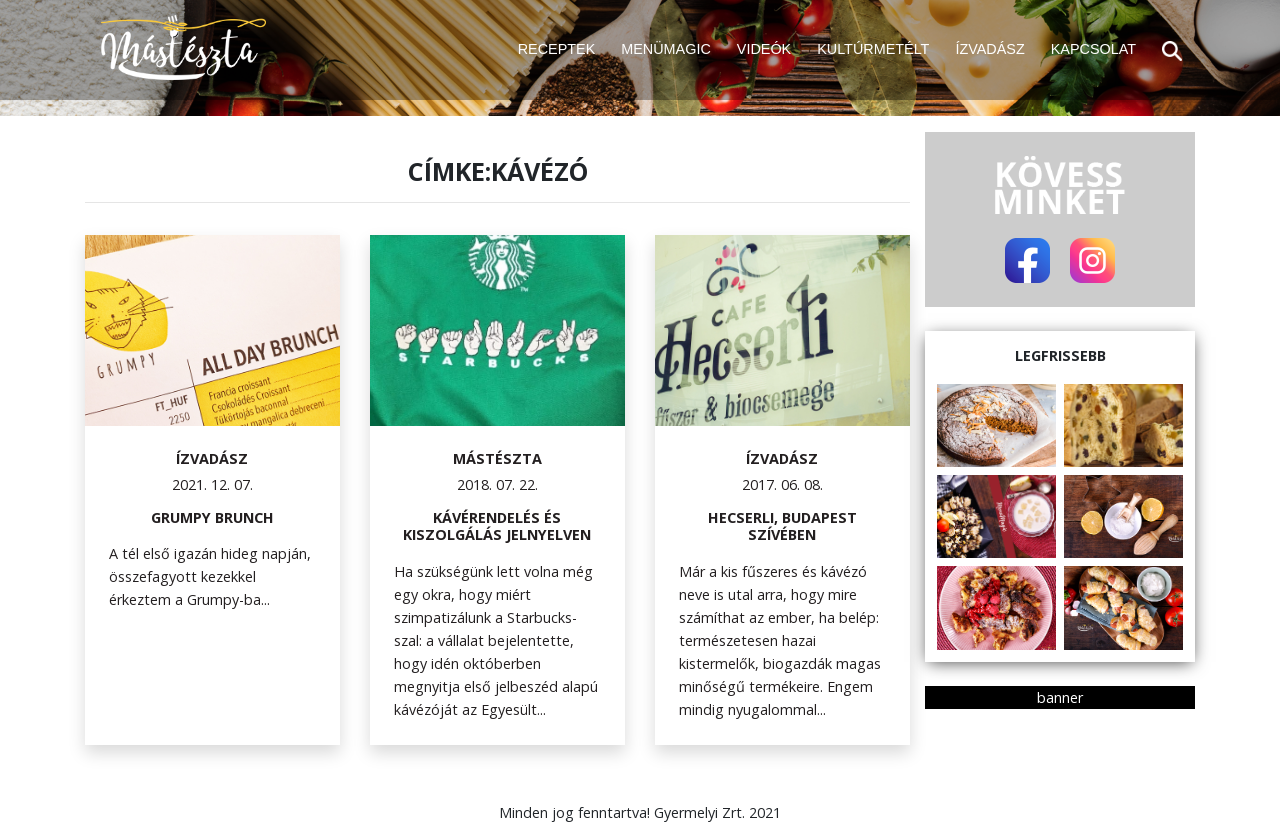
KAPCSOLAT (1093, 49)
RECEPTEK (557, 49)
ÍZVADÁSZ (989, 49)
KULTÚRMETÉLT (873, 49)
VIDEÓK (764, 49)
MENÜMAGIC (666, 49)
